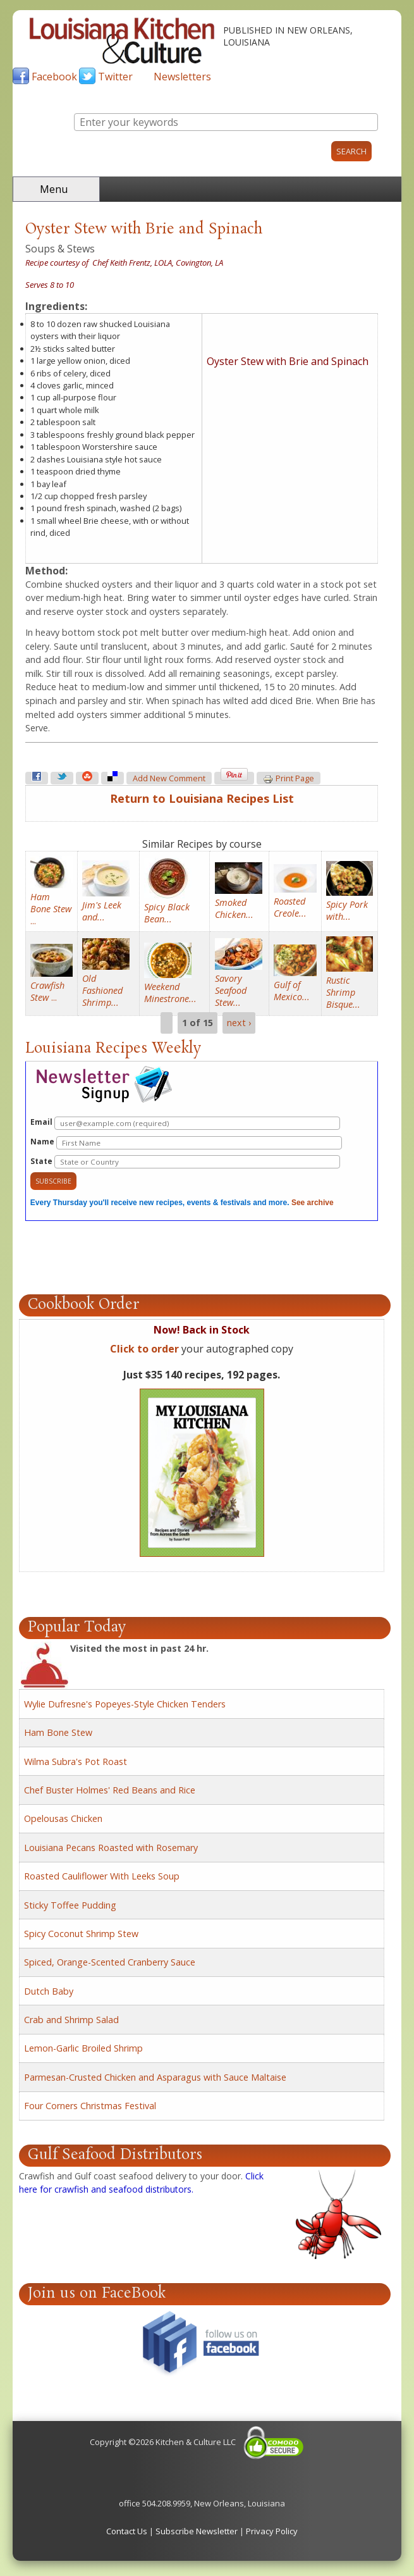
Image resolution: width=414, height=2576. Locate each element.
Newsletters (182, 77)
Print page (288, 778)
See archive (312, 1202)
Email (185, 1123)
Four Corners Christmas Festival (90, 2106)
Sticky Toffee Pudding (70, 1905)
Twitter (115, 77)
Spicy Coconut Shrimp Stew (81, 1934)
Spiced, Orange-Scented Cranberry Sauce (109, 1962)
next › (239, 1023)
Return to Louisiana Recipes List (202, 798)
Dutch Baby (48, 1991)
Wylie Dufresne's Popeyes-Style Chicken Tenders (125, 1704)
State (185, 1161)
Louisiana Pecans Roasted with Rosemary (111, 1848)
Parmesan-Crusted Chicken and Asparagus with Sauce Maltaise (155, 2077)
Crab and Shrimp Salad (71, 2020)
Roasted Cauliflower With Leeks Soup (102, 1876)
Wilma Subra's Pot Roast (75, 1762)
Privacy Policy (272, 2531)
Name (186, 1142)
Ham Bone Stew (58, 1732)
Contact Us (126, 2531)
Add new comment (169, 778)
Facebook (54, 77)
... (50, 909)
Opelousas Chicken (63, 1818)
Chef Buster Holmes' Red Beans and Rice (109, 1790)
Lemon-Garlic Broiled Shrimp (83, 2048)
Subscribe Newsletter (196, 2531)
